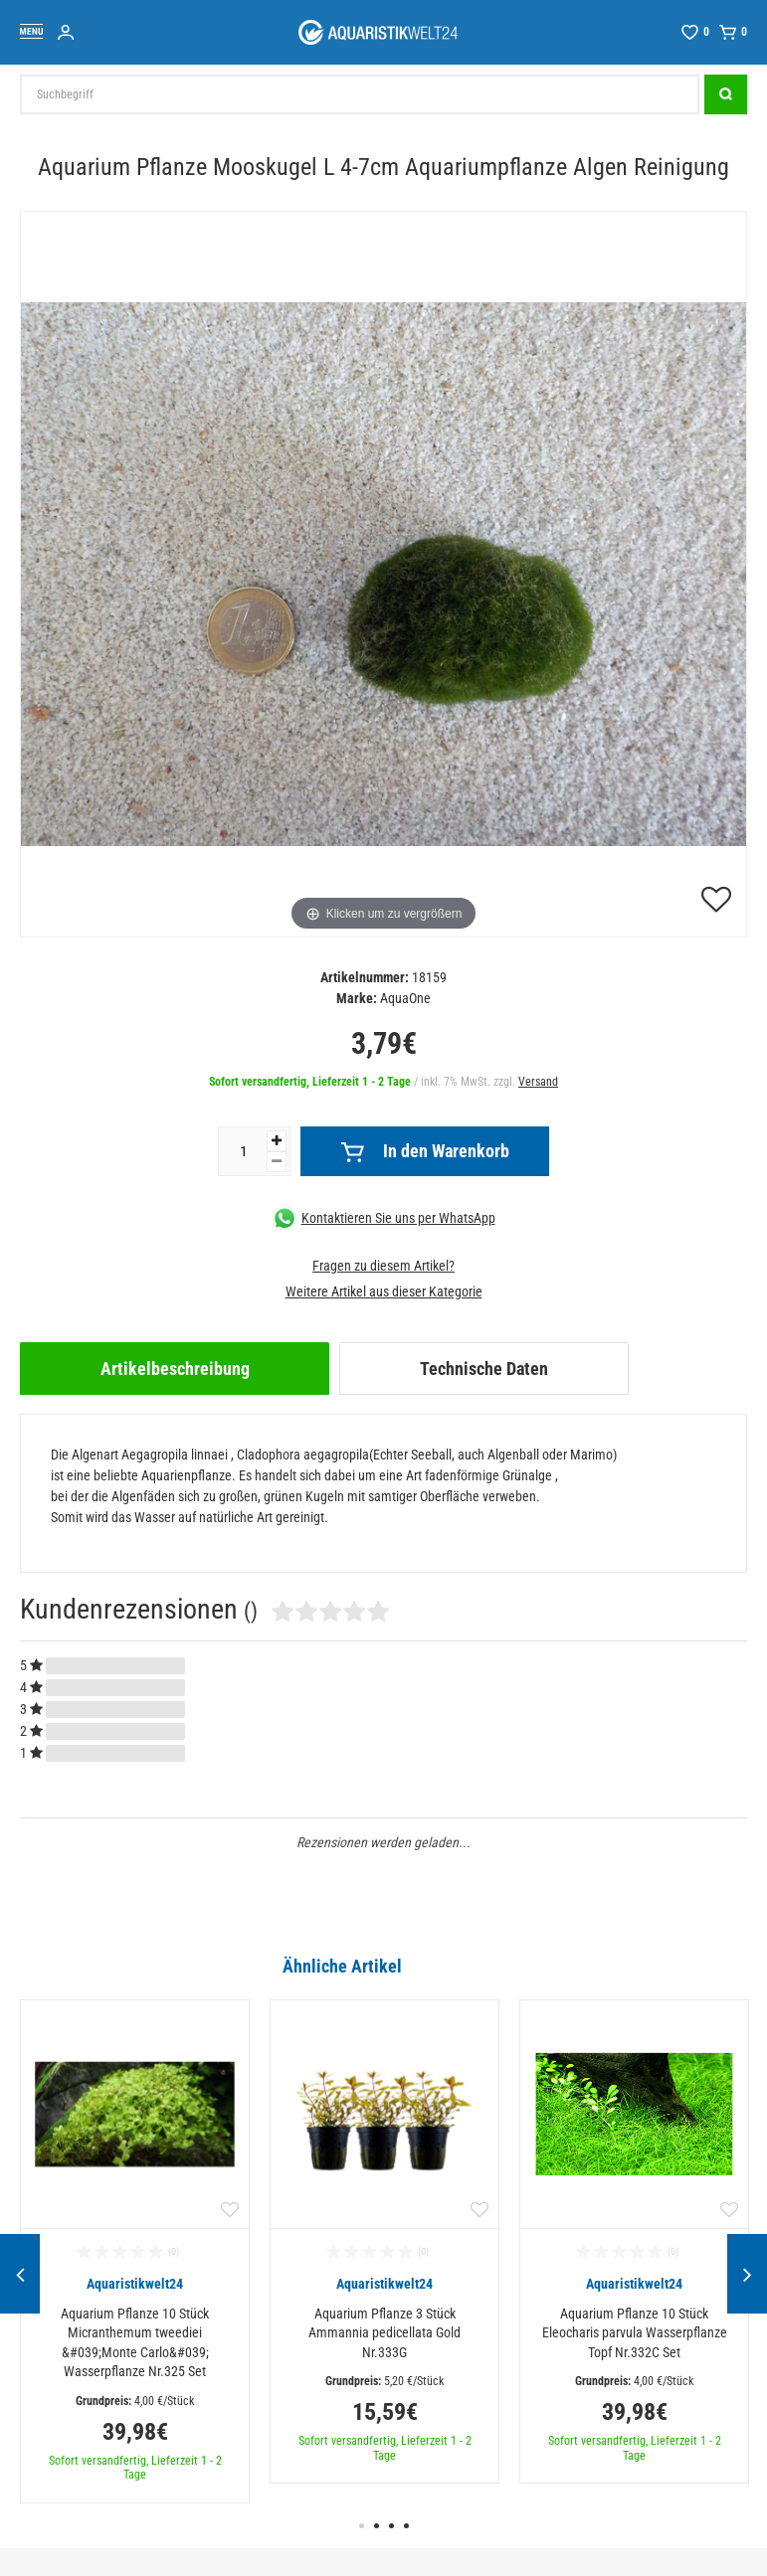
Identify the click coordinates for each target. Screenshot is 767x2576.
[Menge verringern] (277, 1161)
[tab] (174, 1368)
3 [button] (391, 2525)
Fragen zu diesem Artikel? (383, 1266)
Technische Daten (484, 1368)
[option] (135, 2251)
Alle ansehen (706, 1966)
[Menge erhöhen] (277, 1140)
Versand (538, 1082)
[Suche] (725, 94)
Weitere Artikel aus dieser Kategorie (384, 1291)
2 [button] (376, 2525)
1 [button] (361, 2525)
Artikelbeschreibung (175, 1368)
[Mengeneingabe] (243, 1151)
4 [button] (406, 2525)
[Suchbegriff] (359, 94)
